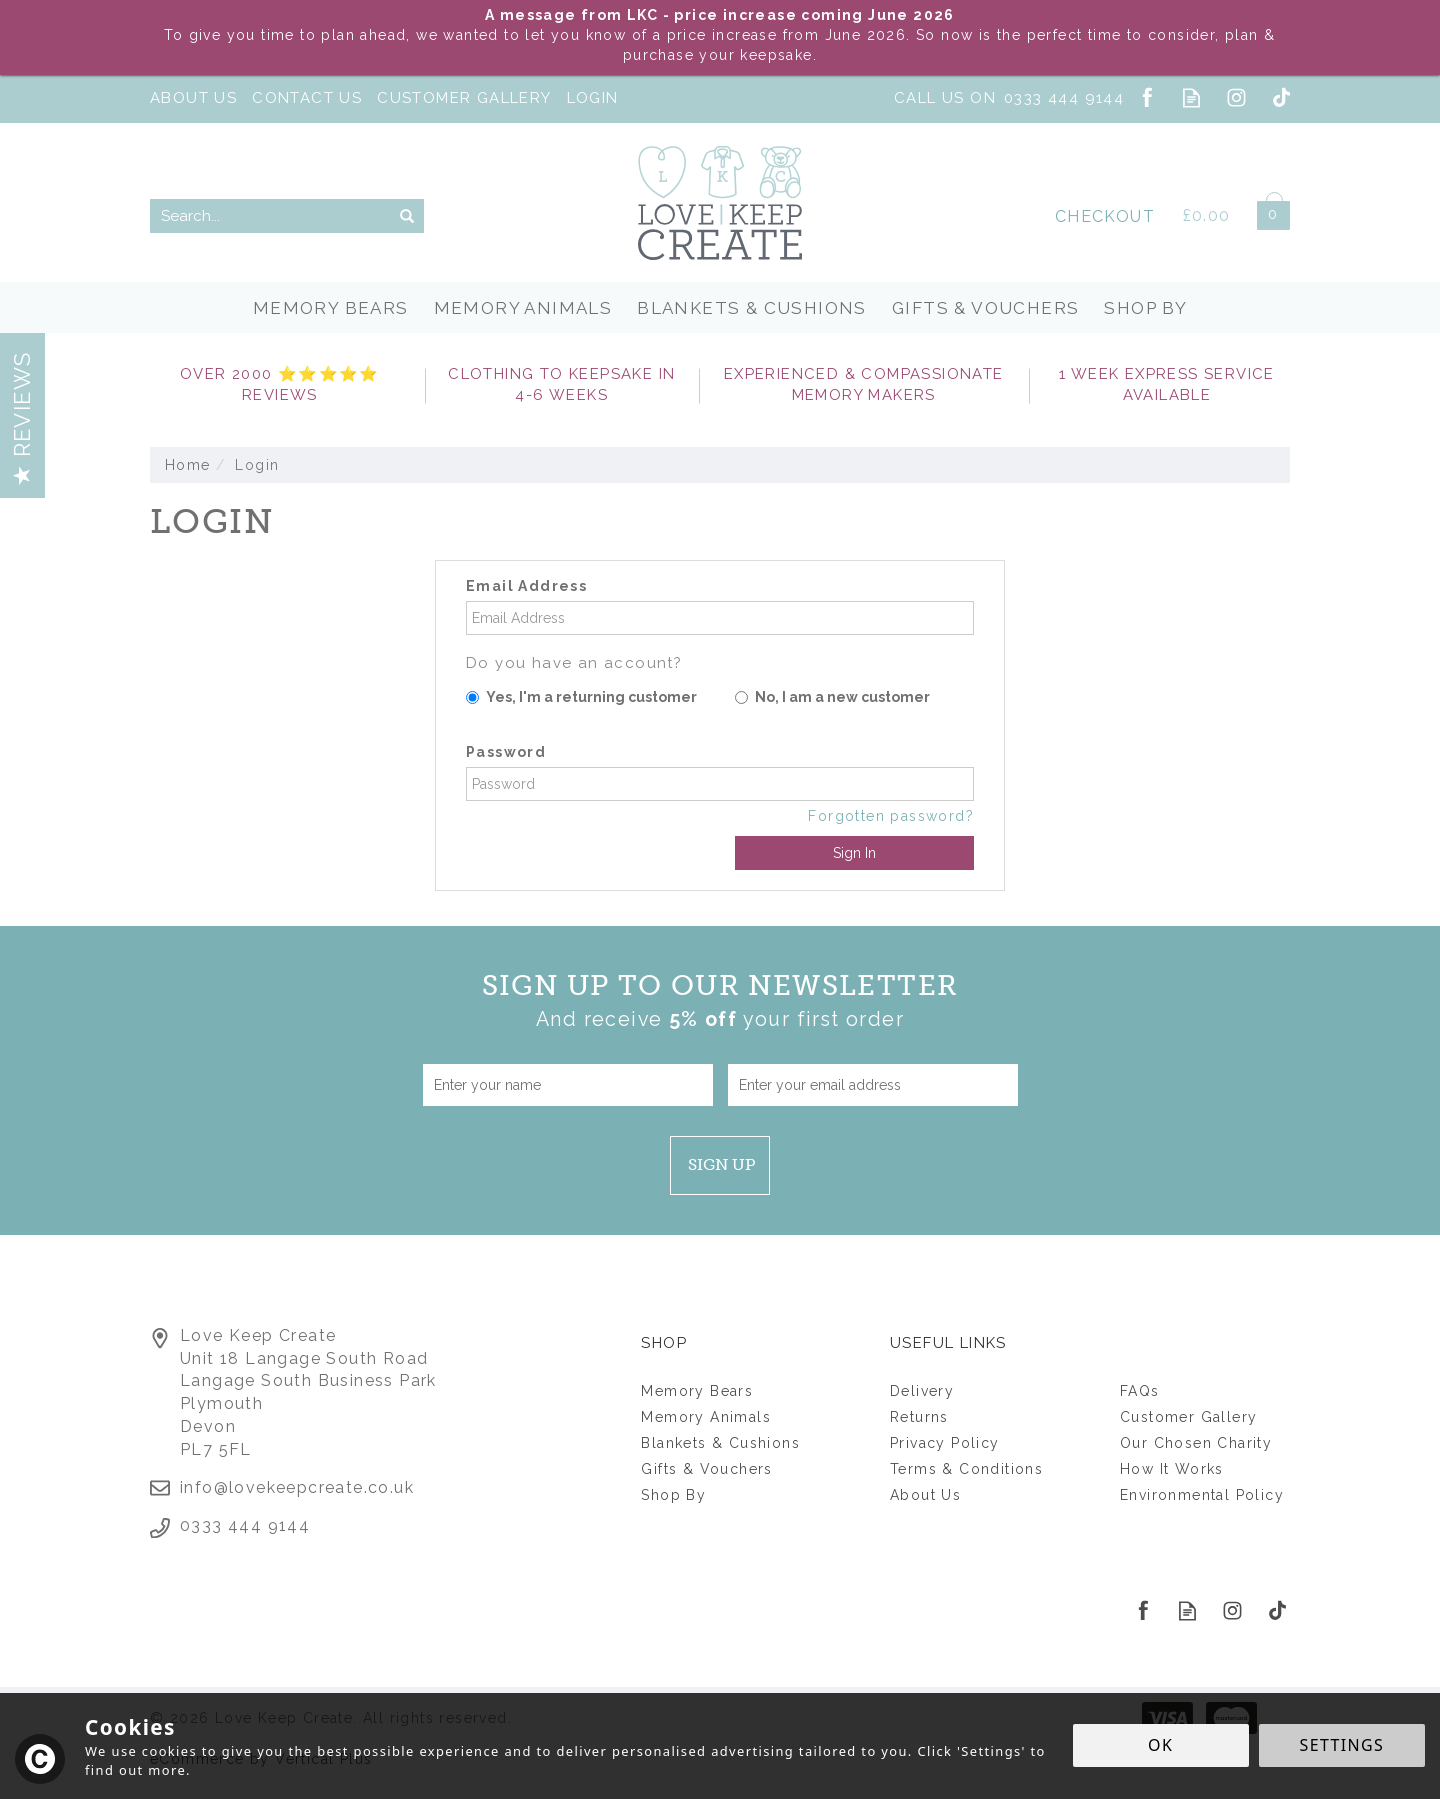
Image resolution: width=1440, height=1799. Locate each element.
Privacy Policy (945, 1443)
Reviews (22, 418)
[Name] (568, 1085)
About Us (925, 1495)
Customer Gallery (1188, 1417)
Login (593, 98)
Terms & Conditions (966, 1469)
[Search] (270, 216)
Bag (1266, 211)
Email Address (526, 586)
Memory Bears (697, 1391)
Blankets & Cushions (720, 1443)
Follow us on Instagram (1236, 97)
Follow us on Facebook (1146, 97)
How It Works (1172, 1469)
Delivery (922, 1391)
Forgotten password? (891, 816)
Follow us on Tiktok (1281, 97)
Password (506, 752)
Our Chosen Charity (1196, 1443)
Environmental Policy (1202, 1495)
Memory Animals (706, 1417)
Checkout (1105, 216)
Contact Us (307, 98)
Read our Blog (1191, 97)
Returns (919, 1417)
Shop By (673, 1495)
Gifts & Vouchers (706, 1469)
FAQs (1140, 1391)
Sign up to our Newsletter (720, 1001)
